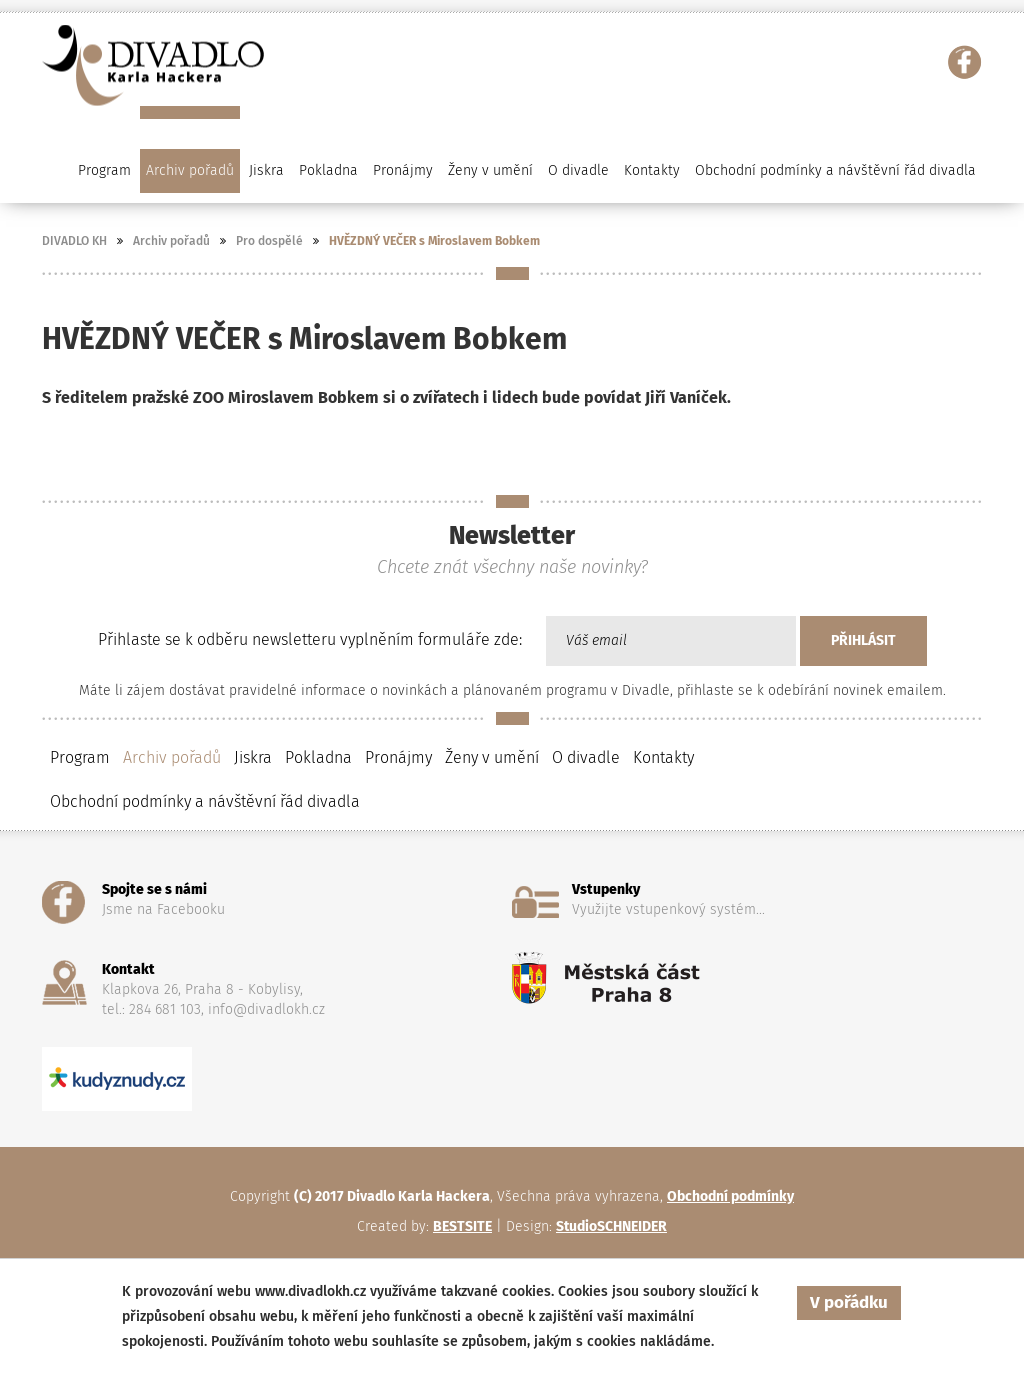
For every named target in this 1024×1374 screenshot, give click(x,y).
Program (80, 757)
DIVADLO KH (74, 241)
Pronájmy (403, 170)
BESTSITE (462, 1226)
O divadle (586, 757)
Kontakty (652, 170)
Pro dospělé (269, 241)
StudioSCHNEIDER (611, 1226)
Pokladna (328, 170)
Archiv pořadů (171, 241)
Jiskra (266, 170)
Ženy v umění (492, 757)
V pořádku (849, 1302)
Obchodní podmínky (730, 1196)
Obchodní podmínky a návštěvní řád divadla (835, 170)
